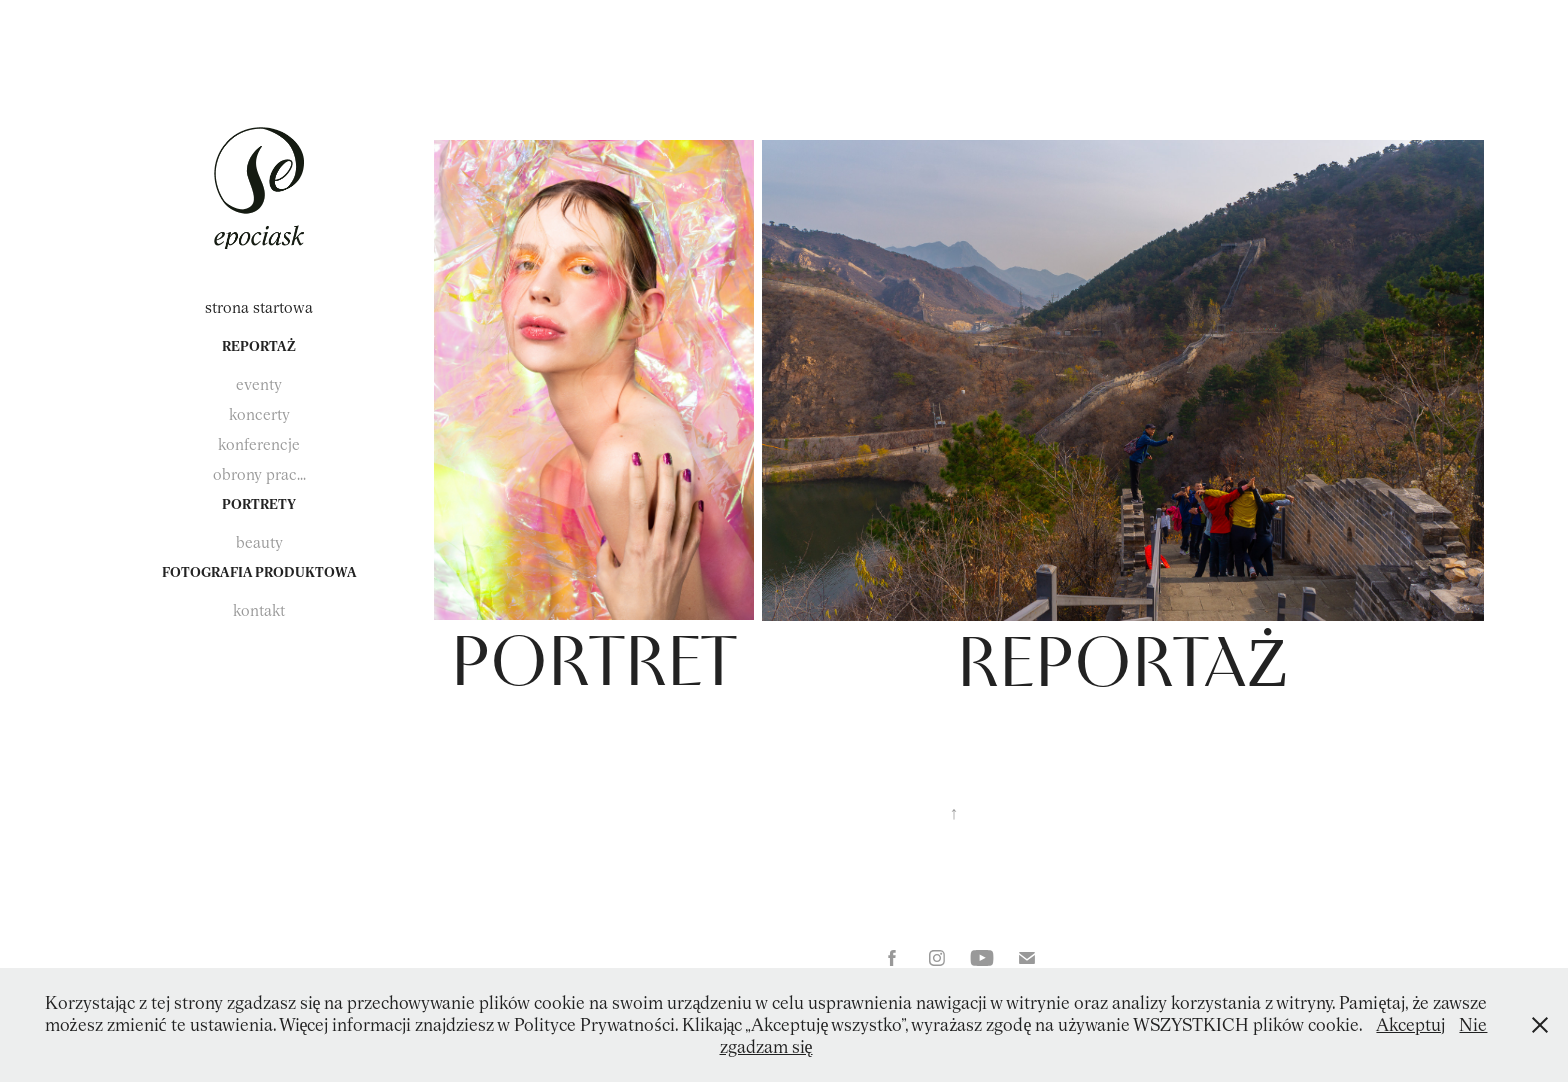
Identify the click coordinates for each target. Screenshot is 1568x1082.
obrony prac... (259, 474)
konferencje (259, 444)
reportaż (259, 346)
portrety (259, 504)
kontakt (259, 610)
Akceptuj (1410, 1024)
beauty (259, 542)
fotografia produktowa (259, 572)
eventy (259, 384)
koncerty (259, 414)
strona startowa (259, 307)
